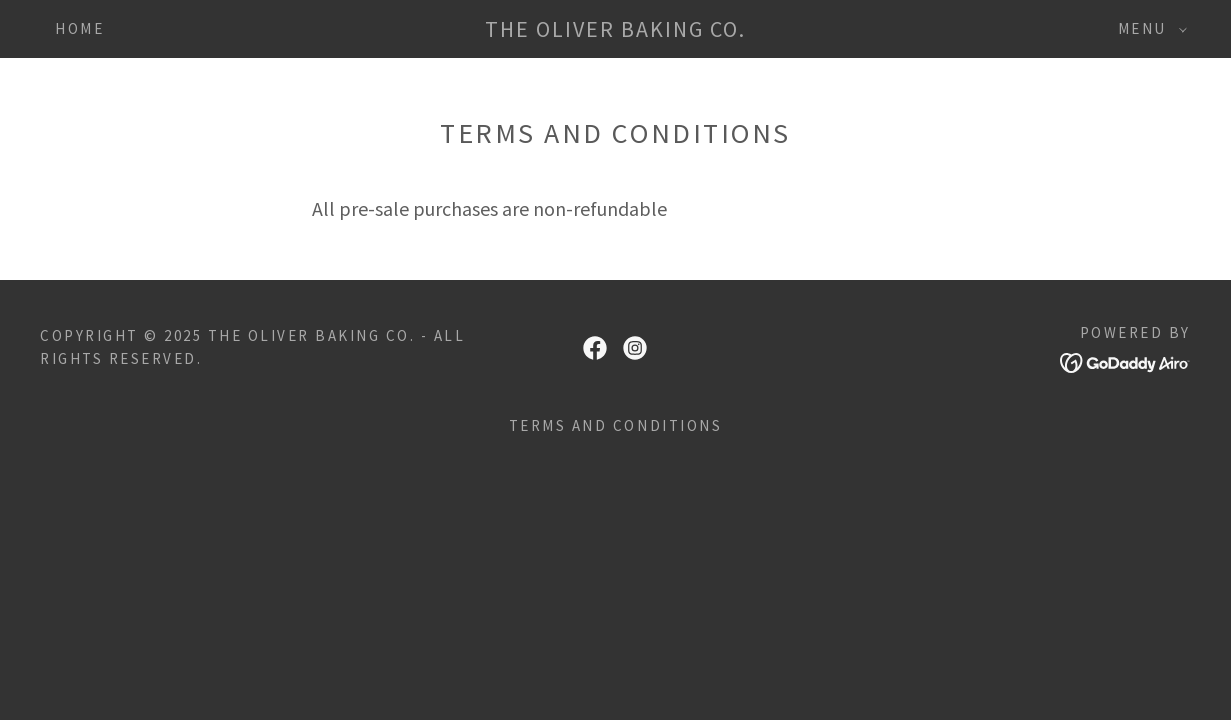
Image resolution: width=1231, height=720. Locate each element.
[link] (616, 29)
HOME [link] (79, 28)
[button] (1147, 29)
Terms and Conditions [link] (615, 425)
